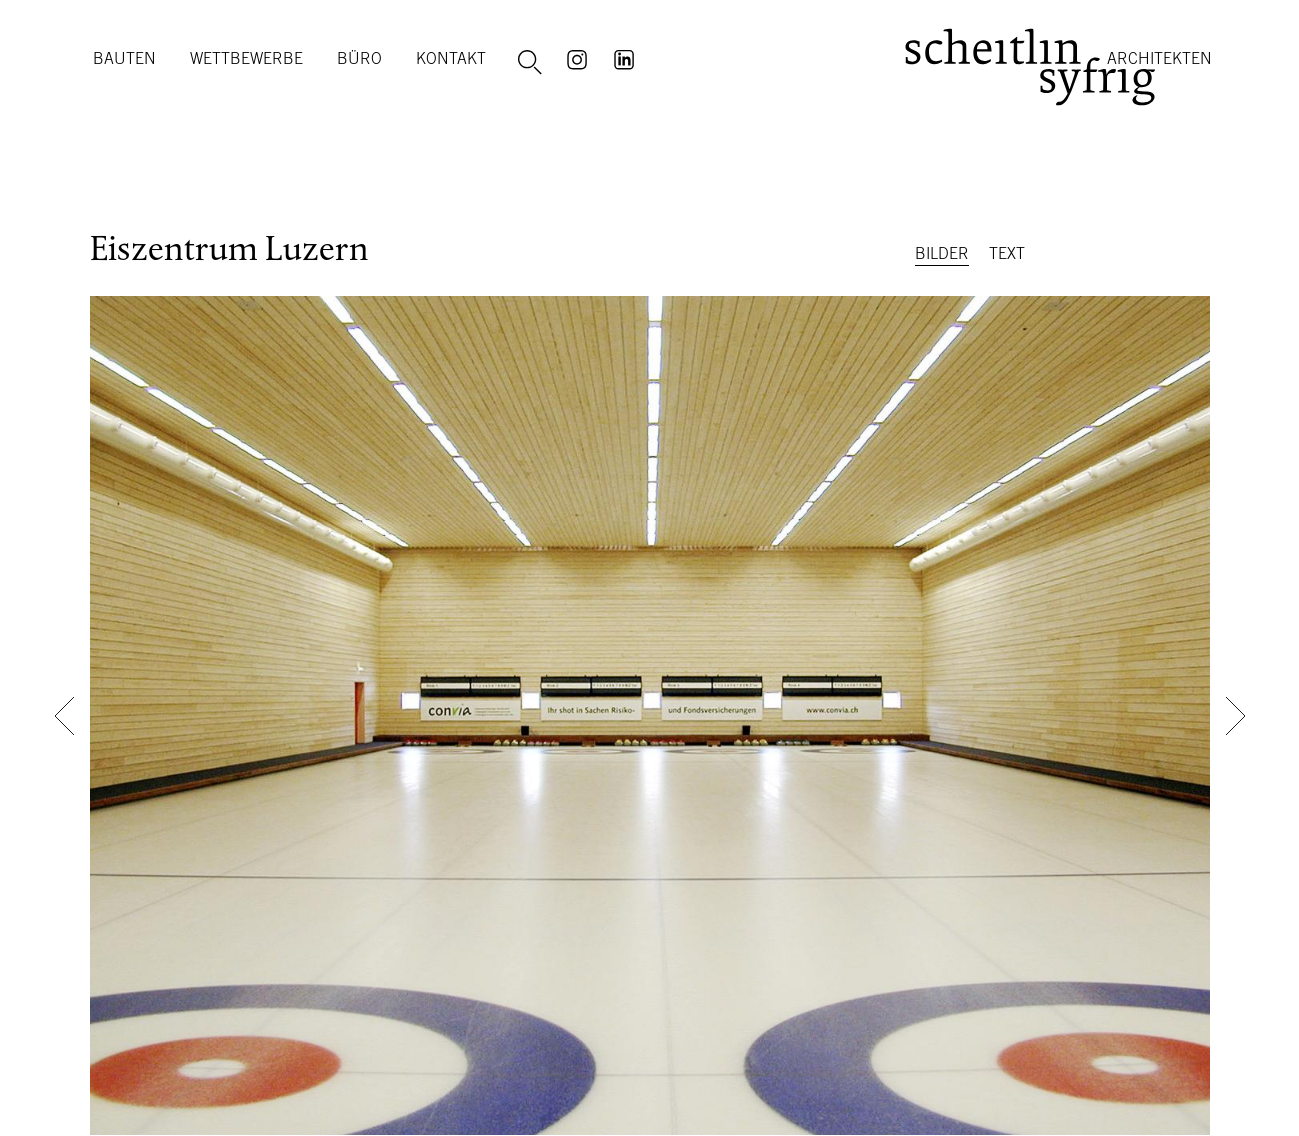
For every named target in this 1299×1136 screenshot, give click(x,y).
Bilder (942, 253)
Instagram (580, 58)
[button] (64, 716)
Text (1007, 253)
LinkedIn (627, 58)
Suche (533, 63)
